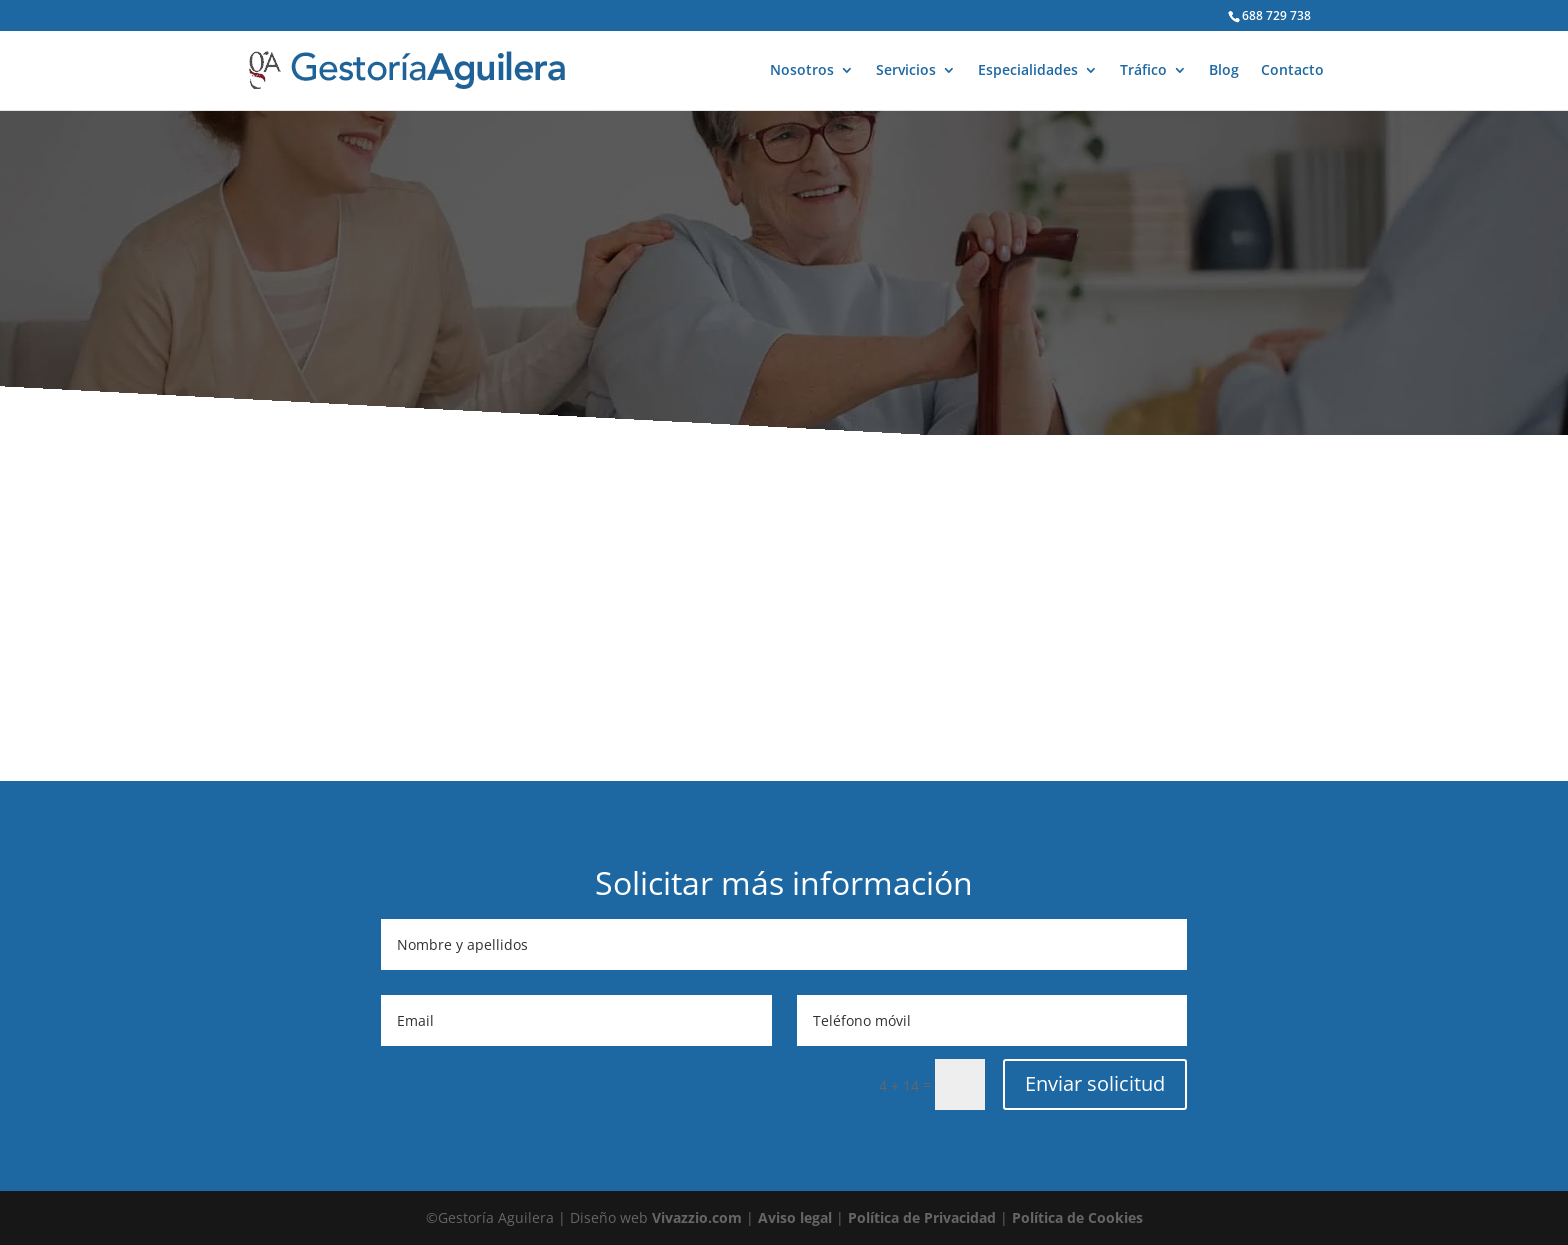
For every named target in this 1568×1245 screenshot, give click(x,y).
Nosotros (802, 71)
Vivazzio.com (697, 1217)
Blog (1224, 71)
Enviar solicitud (1095, 1083)
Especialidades (1028, 71)
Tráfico (1143, 71)
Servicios (906, 71)
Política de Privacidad (922, 1217)
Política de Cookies (1077, 1217)
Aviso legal (795, 1217)
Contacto (1292, 71)
